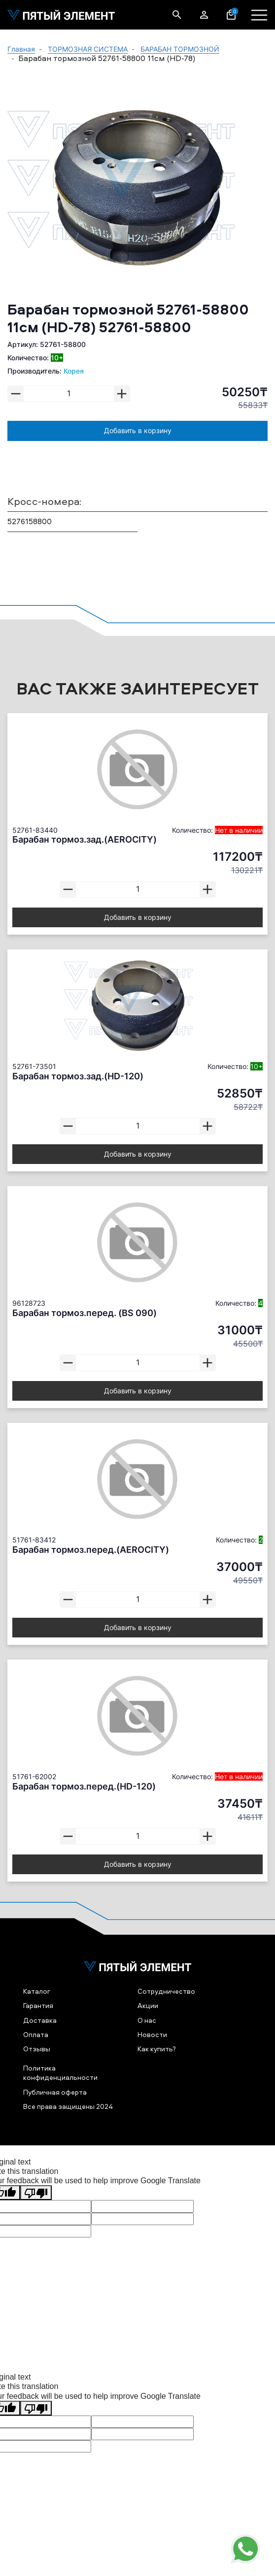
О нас (147, 2020)
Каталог (36, 1991)
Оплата (35, 2034)
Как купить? (157, 2048)
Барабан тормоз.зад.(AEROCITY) (84, 839)
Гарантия (38, 2005)
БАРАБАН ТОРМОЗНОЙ (179, 49)
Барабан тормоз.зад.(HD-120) (77, 1076)
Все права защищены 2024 (68, 2106)
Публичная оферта (55, 2092)
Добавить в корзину (138, 430)
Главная (21, 49)
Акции (148, 2005)
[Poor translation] (36, 2192)
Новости (152, 2034)
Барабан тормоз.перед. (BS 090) (84, 1313)
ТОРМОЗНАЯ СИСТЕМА (88, 49)
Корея (74, 371)
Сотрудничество (166, 1991)
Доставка (40, 2020)
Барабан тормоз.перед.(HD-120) (84, 1786)
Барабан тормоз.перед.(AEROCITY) (90, 1549)
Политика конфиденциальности (60, 2072)
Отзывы (36, 2048)
